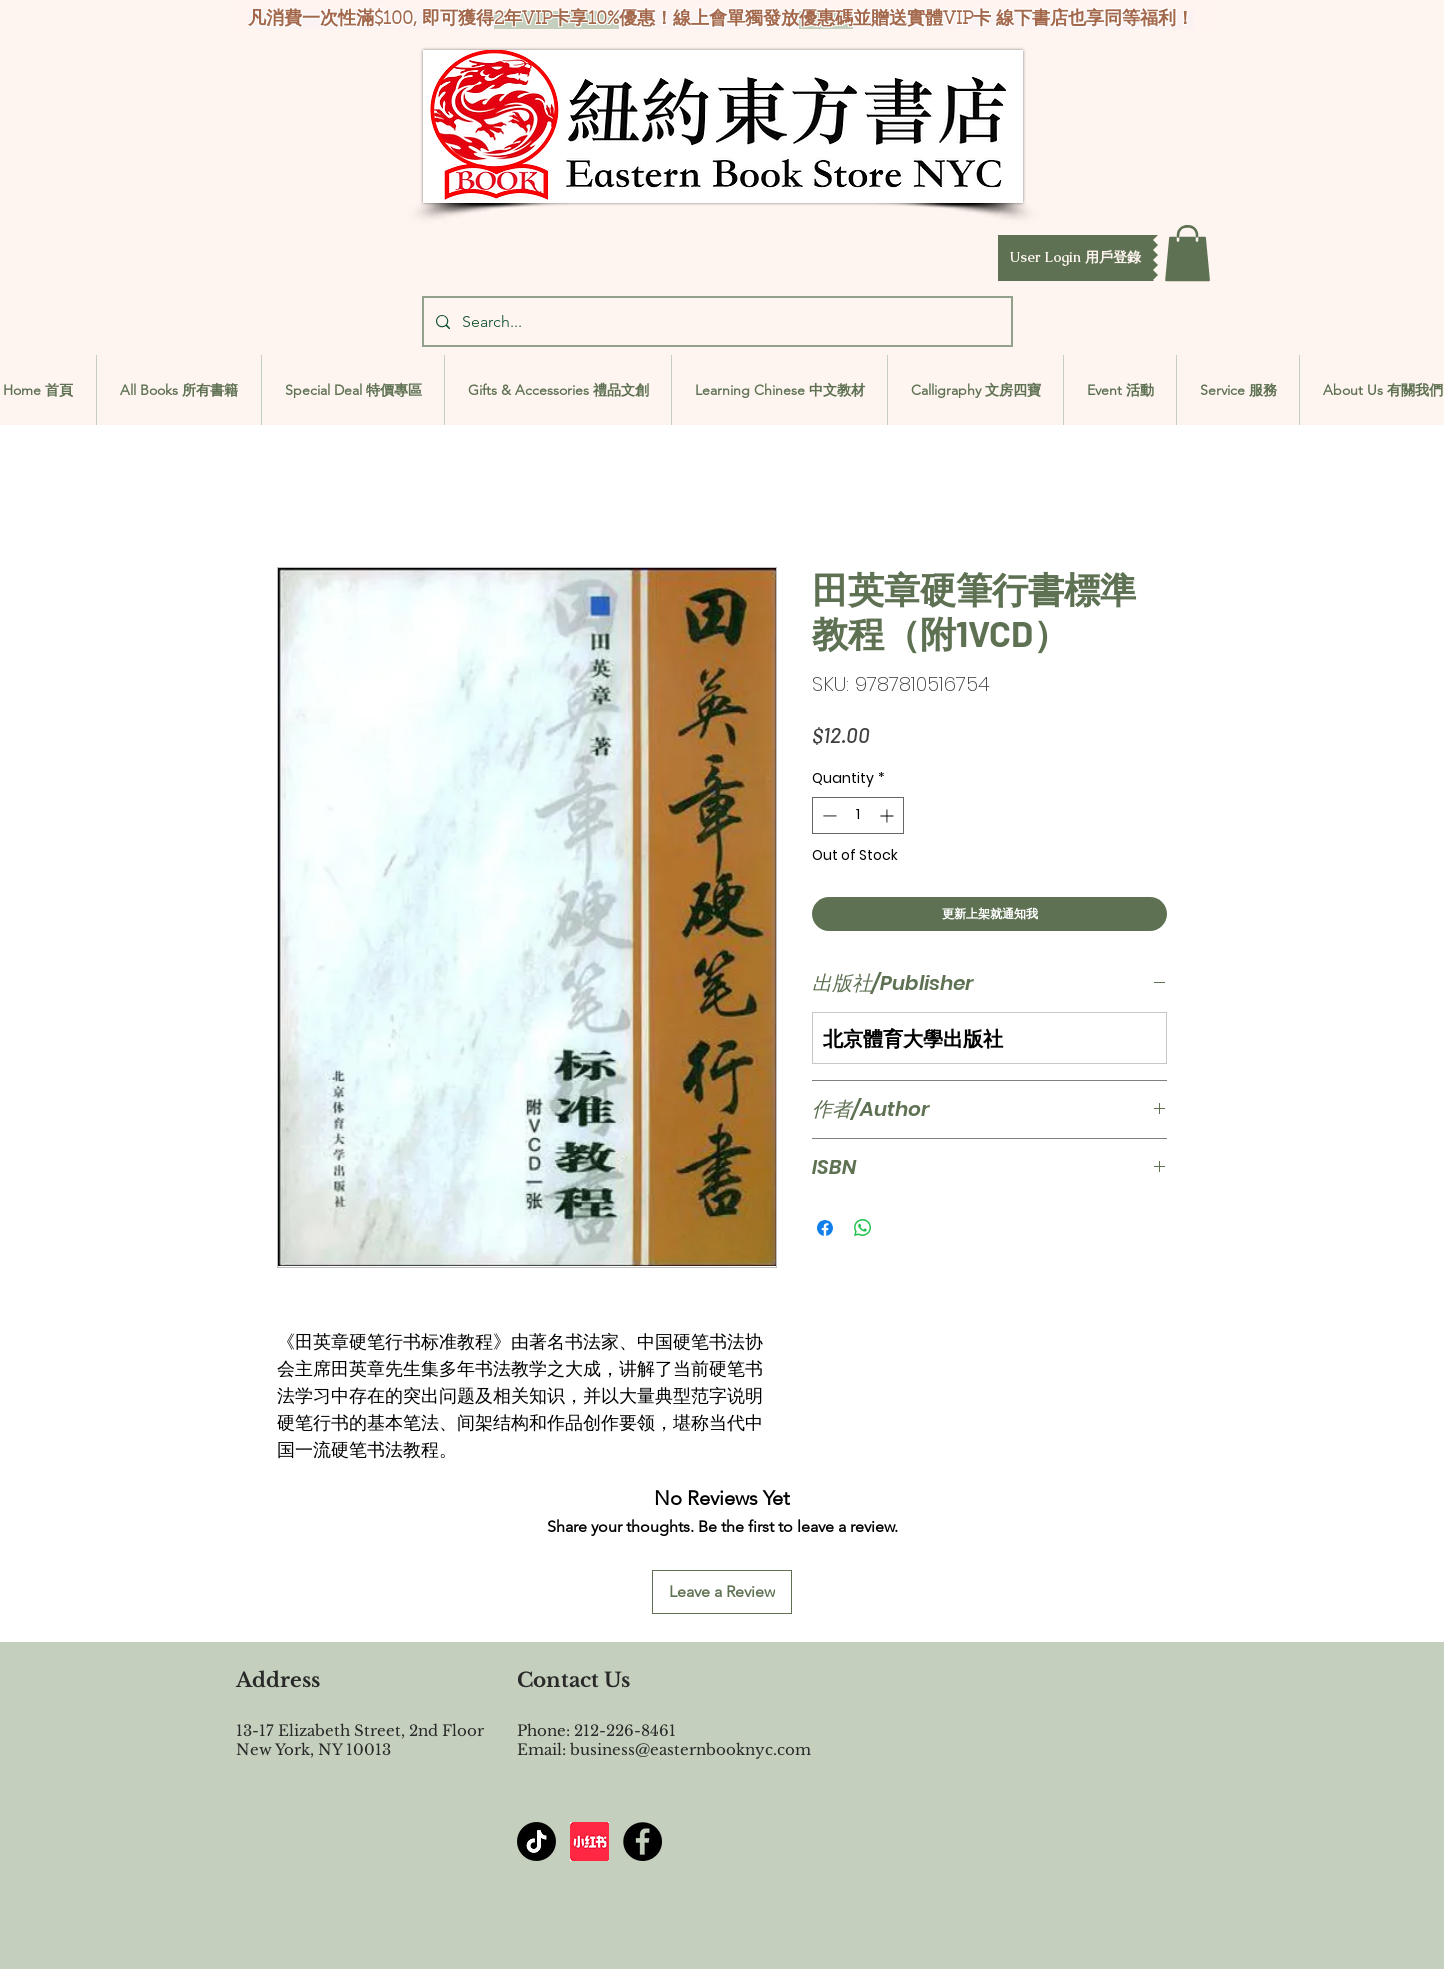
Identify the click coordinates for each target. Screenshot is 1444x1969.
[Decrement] (827, 815)
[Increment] (888, 815)
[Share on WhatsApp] (863, 1228)
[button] (1075, 258)
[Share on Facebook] (825, 1228)
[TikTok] (536, 1841)
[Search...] (715, 321)
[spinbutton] (858, 815)
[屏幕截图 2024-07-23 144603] (589, 1841)
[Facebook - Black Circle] (642, 1841)
